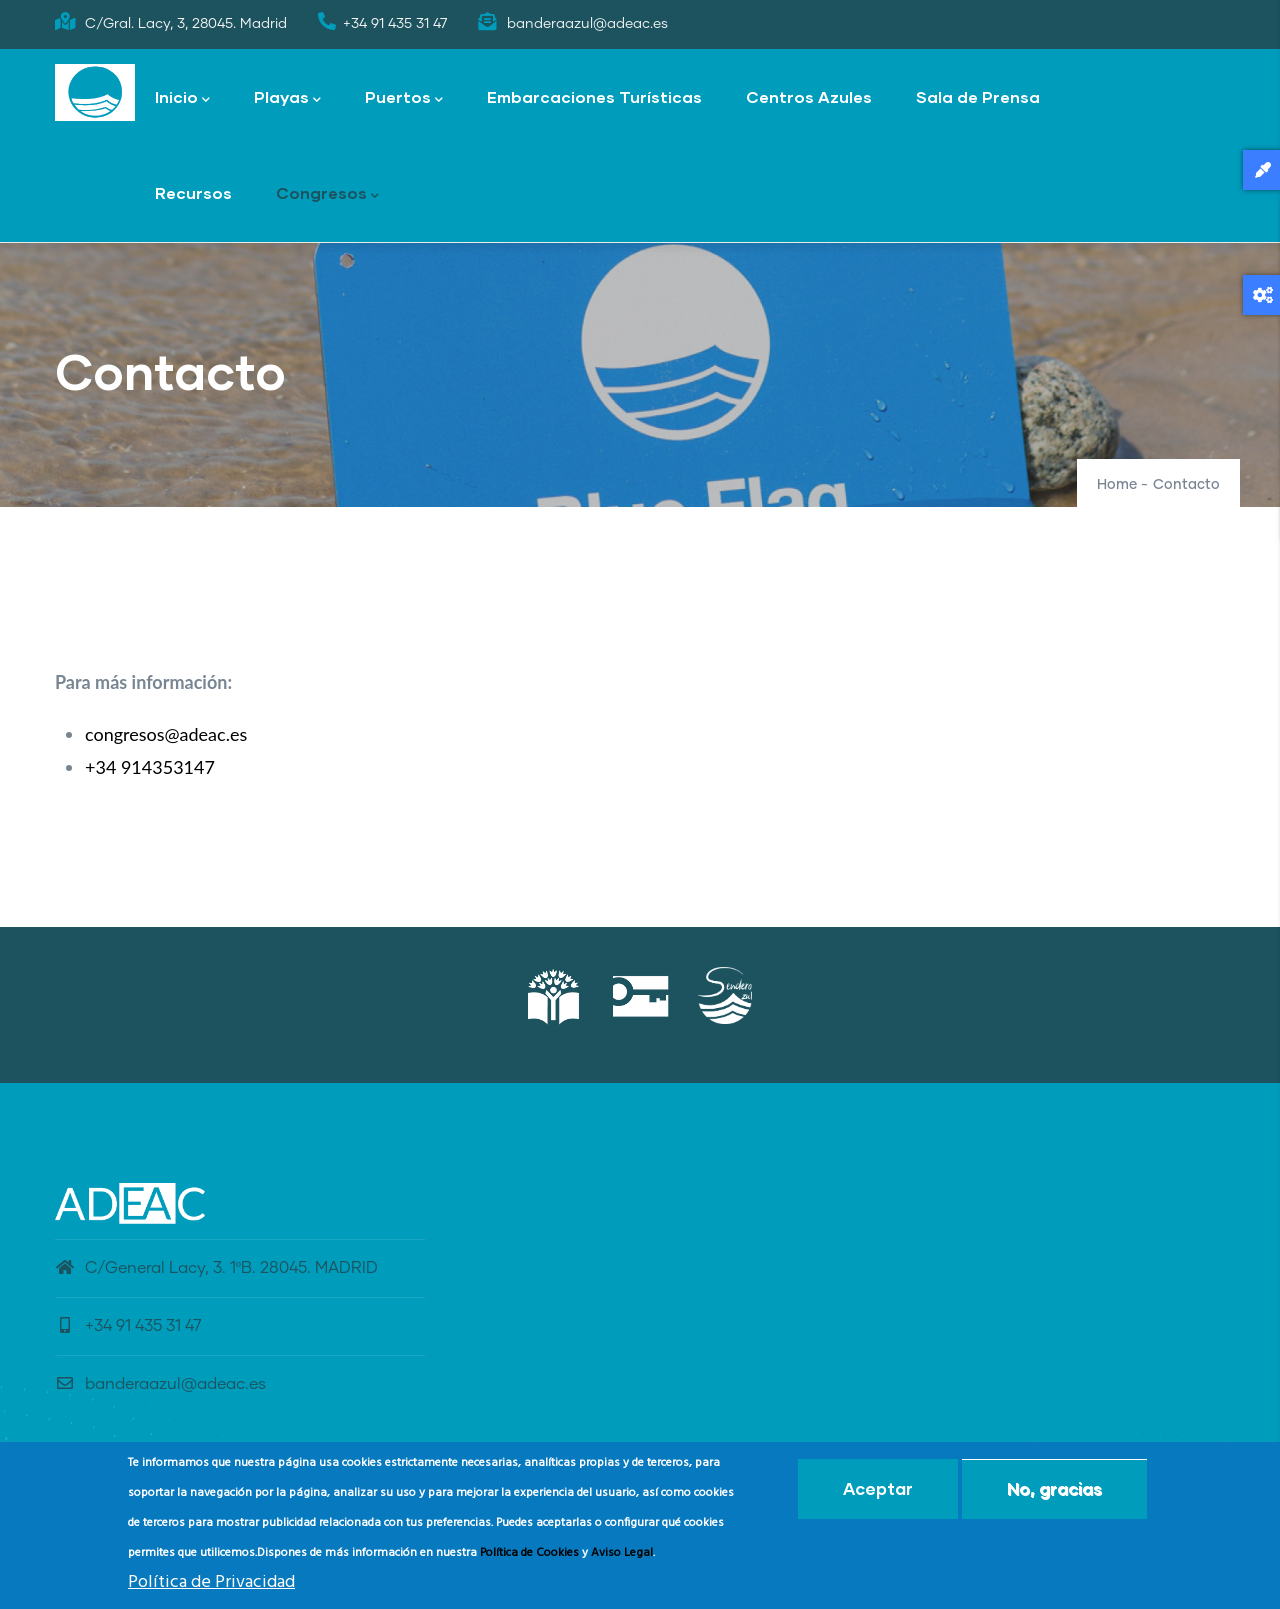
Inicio (182, 98)
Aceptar (878, 1489)
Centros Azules (809, 96)
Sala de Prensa (978, 96)
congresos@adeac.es (166, 734)
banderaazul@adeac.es (160, 1384)
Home (1117, 485)
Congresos (327, 194)
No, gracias (1054, 1489)
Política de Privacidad (211, 1583)
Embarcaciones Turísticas (594, 96)
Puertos (404, 98)
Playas (287, 98)
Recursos (193, 192)
